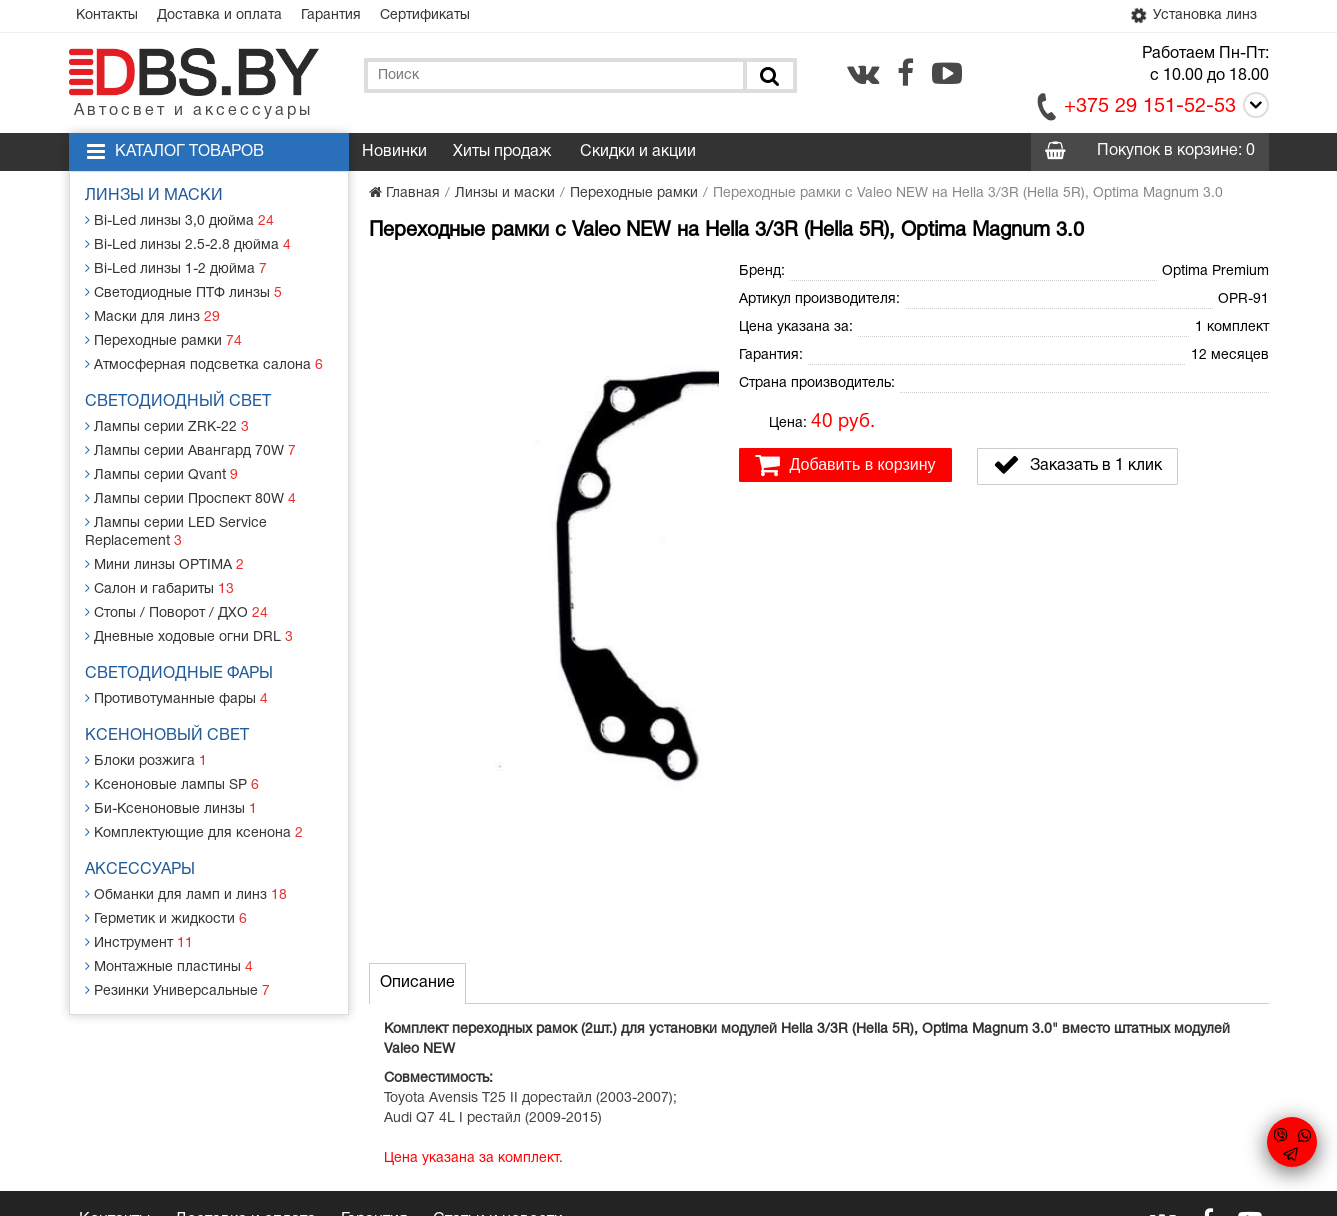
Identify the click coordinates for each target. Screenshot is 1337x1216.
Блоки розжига (146, 760)
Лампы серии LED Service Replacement (176, 531)
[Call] (1252, 108)
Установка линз (1192, 16)
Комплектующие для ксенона (194, 832)
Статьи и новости (498, 1044)
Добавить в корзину (845, 465)
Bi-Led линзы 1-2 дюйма (176, 268)
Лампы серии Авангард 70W (190, 450)
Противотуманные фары (176, 698)
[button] (701, 276)
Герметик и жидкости (166, 918)
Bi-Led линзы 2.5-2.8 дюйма (188, 244)
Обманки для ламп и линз (186, 894)
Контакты (107, 15)
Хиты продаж (502, 152)
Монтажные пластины (169, 966)
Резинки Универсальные (177, 990)
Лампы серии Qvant (161, 474)
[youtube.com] (947, 73)
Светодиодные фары (179, 674)
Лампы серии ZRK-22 (167, 426)
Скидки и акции (638, 152)
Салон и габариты (159, 588)
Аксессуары (140, 870)
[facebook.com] (905, 73)
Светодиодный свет (178, 402)
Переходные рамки (163, 340)
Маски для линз (152, 316)
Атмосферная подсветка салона (204, 364)
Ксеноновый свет (167, 736)
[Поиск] (768, 75)
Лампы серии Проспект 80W (190, 498)
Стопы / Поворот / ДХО (176, 612)
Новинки (394, 152)
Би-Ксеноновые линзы (171, 808)
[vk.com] (863, 73)
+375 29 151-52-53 (1150, 107)
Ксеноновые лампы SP (172, 784)
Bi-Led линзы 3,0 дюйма (179, 220)
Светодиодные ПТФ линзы (183, 292)
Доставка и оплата (219, 15)
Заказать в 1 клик (1077, 465)
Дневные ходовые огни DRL (189, 636)
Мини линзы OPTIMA (164, 564)
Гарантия (331, 15)
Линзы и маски (154, 196)
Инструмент (139, 942)
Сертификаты (425, 15)
